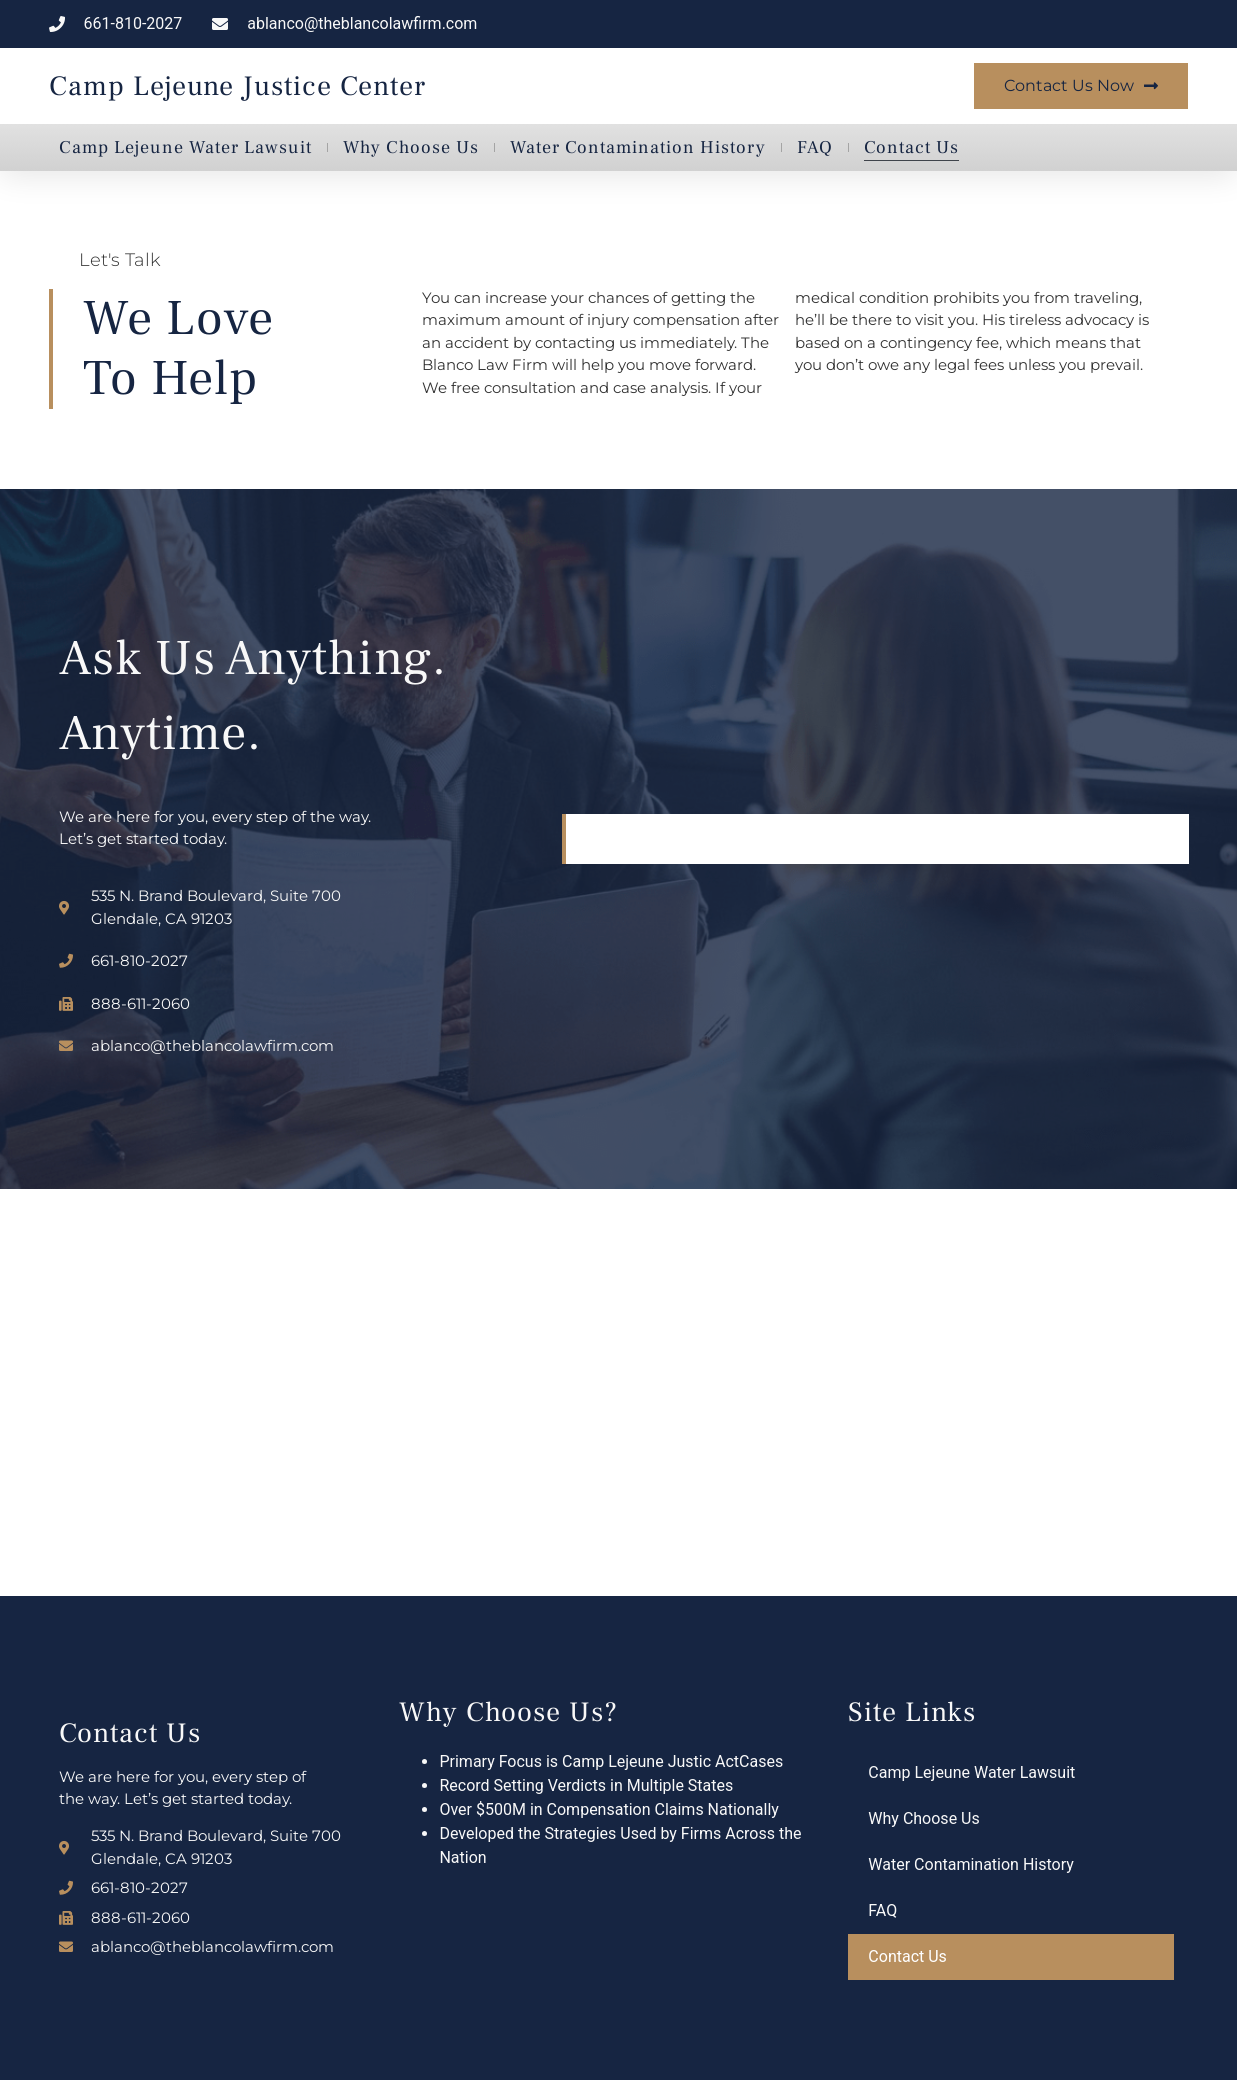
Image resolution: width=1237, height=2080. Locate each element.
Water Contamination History (638, 147)
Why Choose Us (411, 147)
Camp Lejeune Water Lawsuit (185, 147)
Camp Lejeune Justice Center (237, 86)
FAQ (815, 147)
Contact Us (911, 147)
